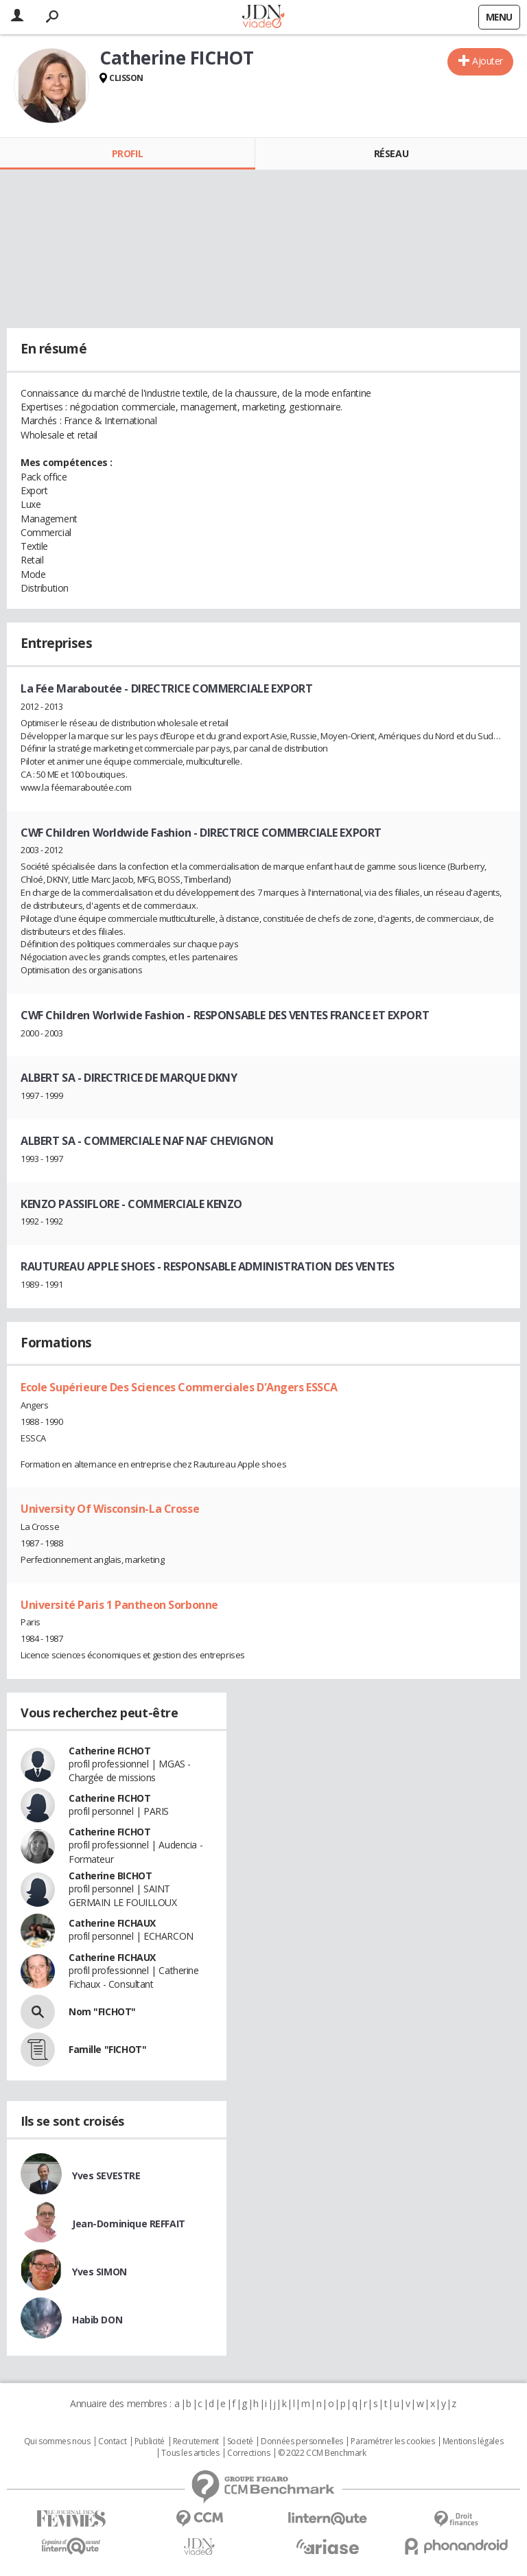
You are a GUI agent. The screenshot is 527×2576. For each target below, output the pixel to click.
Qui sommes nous (57, 2441)
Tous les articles (190, 2453)
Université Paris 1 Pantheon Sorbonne (119, 1604)
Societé (240, 2441)
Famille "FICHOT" (107, 2049)
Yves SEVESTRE (106, 2175)
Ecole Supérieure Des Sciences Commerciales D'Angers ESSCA (179, 1387)
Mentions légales (473, 2441)
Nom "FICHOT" (102, 2011)
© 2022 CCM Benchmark (322, 2453)
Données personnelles (302, 2441)
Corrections (248, 2453)
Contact (112, 2441)
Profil (127, 153)
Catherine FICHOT (109, 1750)
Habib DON (97, 2319)
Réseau (391, 153)
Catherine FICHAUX (112, 1922)
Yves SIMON (99, 2271)
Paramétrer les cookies (392, 2441)
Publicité (149, 2441)
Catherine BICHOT (110, 1875)
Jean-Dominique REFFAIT (128, 2223)
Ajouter (487, 60)
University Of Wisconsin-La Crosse (110, 1508)
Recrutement (196, 2441)
